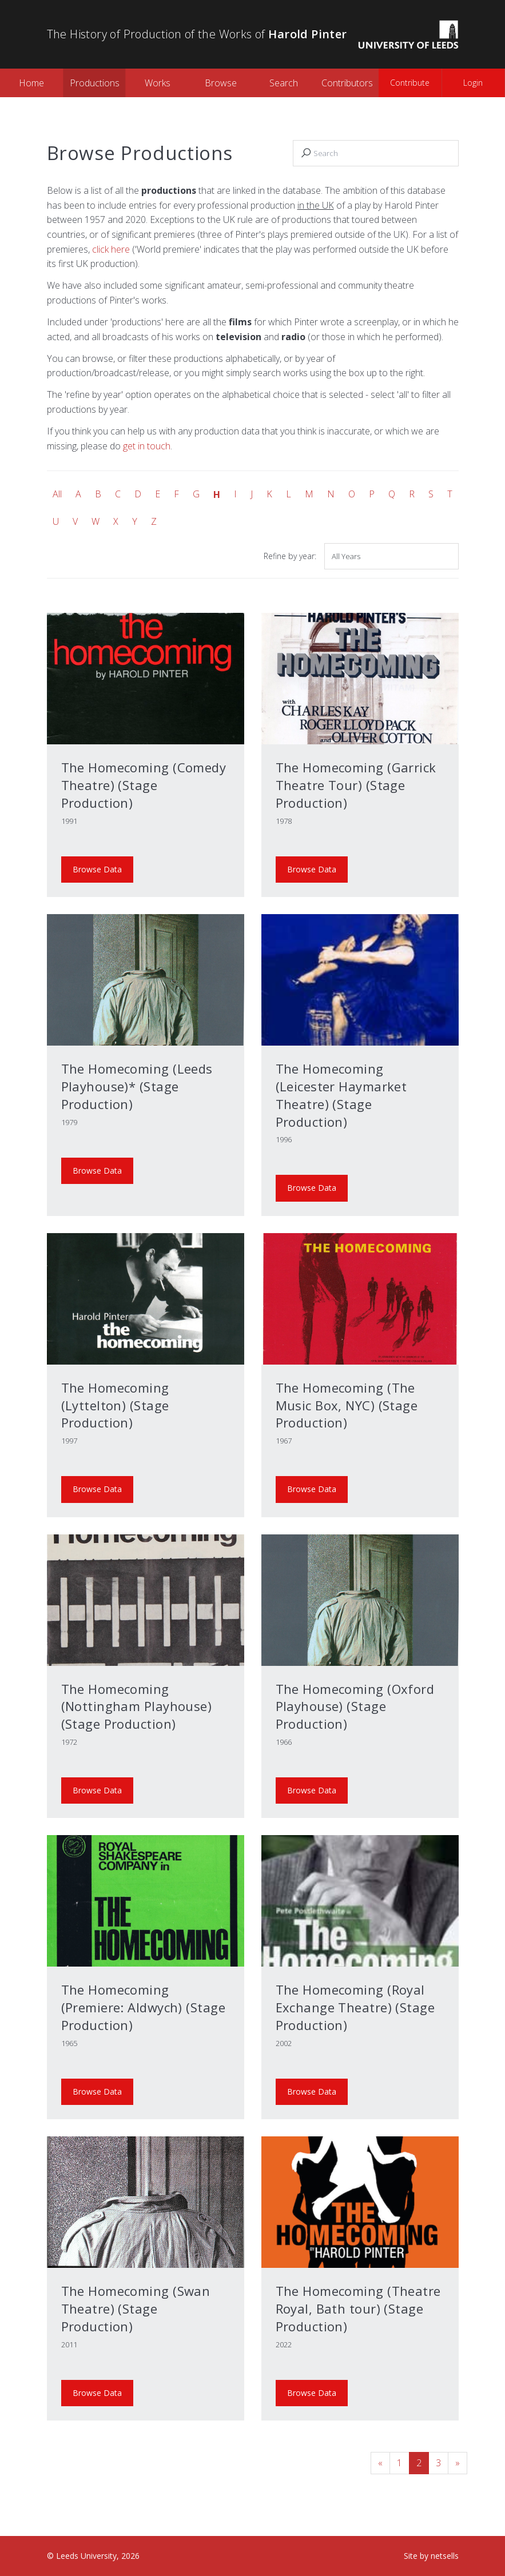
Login (473, 82)
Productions (95, 83)
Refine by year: (290, 556)
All (57, 494)
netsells (445, 2555)
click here (111, 249)
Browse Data (97, 869)
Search (283, 83)
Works (157, 83)
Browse (221, 83)
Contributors (347, 83)
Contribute (410, 82)
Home (31, 83)
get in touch (146, 446)
